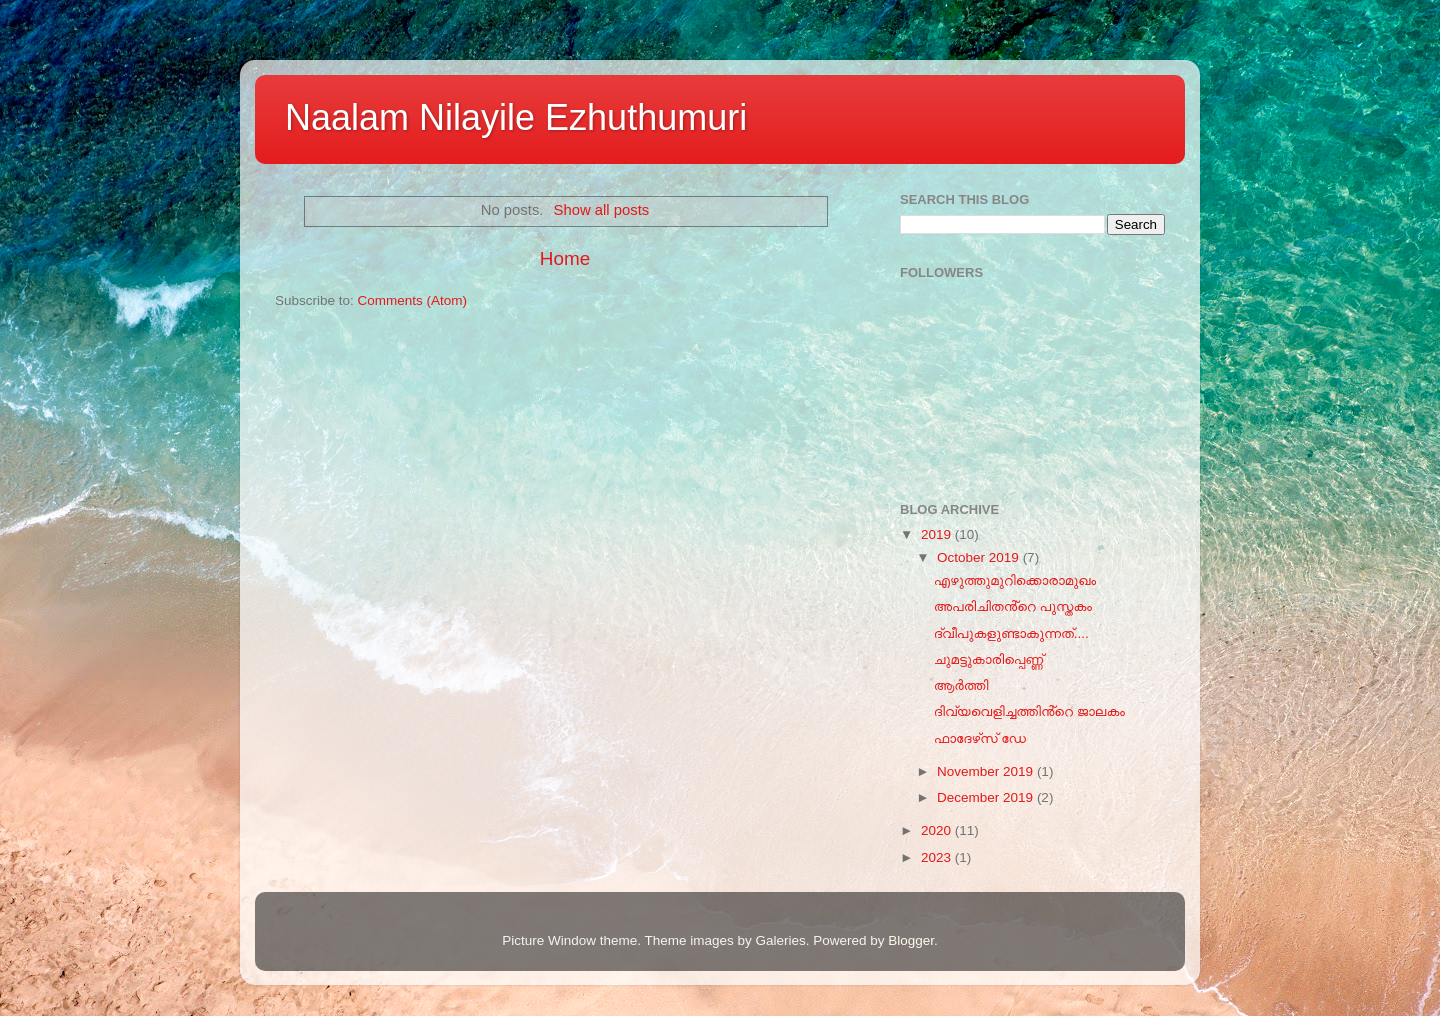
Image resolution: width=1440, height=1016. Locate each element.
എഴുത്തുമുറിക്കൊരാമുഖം (1015, 580)
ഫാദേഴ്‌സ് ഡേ (980, 738)
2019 (938, 534)
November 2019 (987, 771)
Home (565, 258)
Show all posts (602, 210)
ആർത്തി (961, 685)
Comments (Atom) (413, 300)
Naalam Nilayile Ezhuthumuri (516, 117)
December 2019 (987, 797)
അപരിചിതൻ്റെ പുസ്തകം (1013, 606)
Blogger (911, 940)
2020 (938, 830)
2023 (938, 857)
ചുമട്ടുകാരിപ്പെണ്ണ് (988, 659)
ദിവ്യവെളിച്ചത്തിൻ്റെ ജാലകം (1029, 711)
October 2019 (980, 557)
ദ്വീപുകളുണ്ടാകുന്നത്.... (1011, 633)
